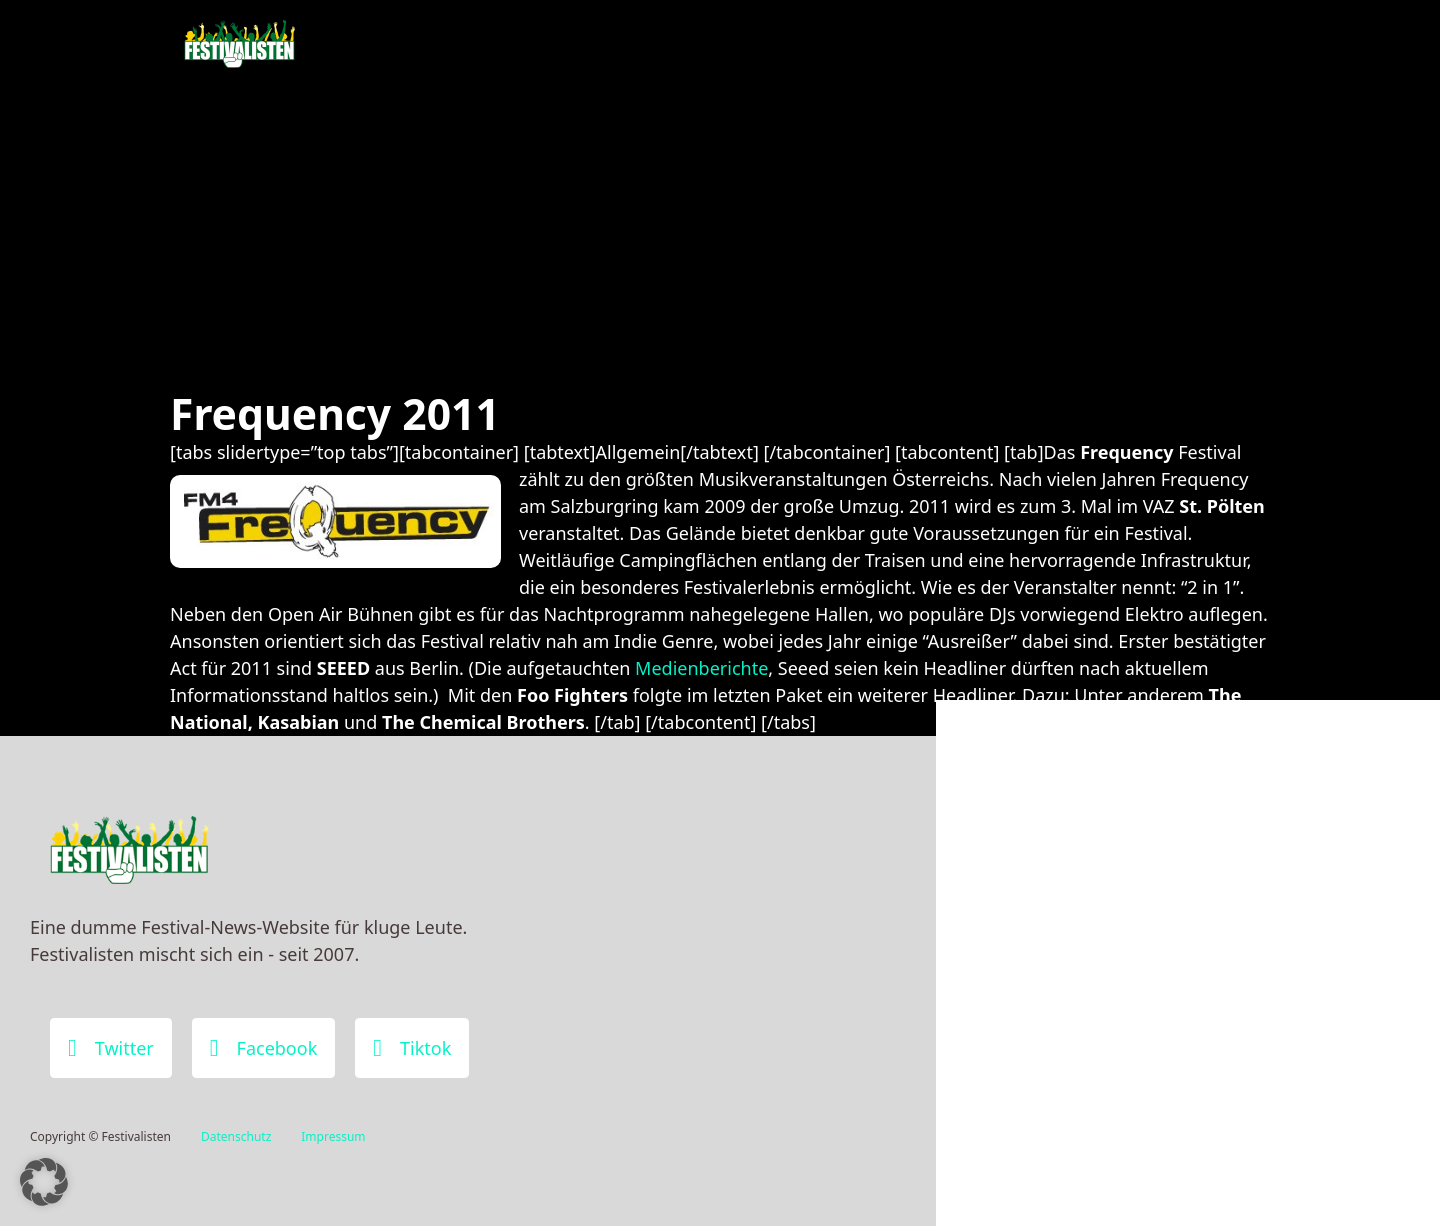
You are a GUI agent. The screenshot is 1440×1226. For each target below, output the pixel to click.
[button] (44, 1182)
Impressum (333, 1136)
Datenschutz (236, 1136)
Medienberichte (701, 668)
